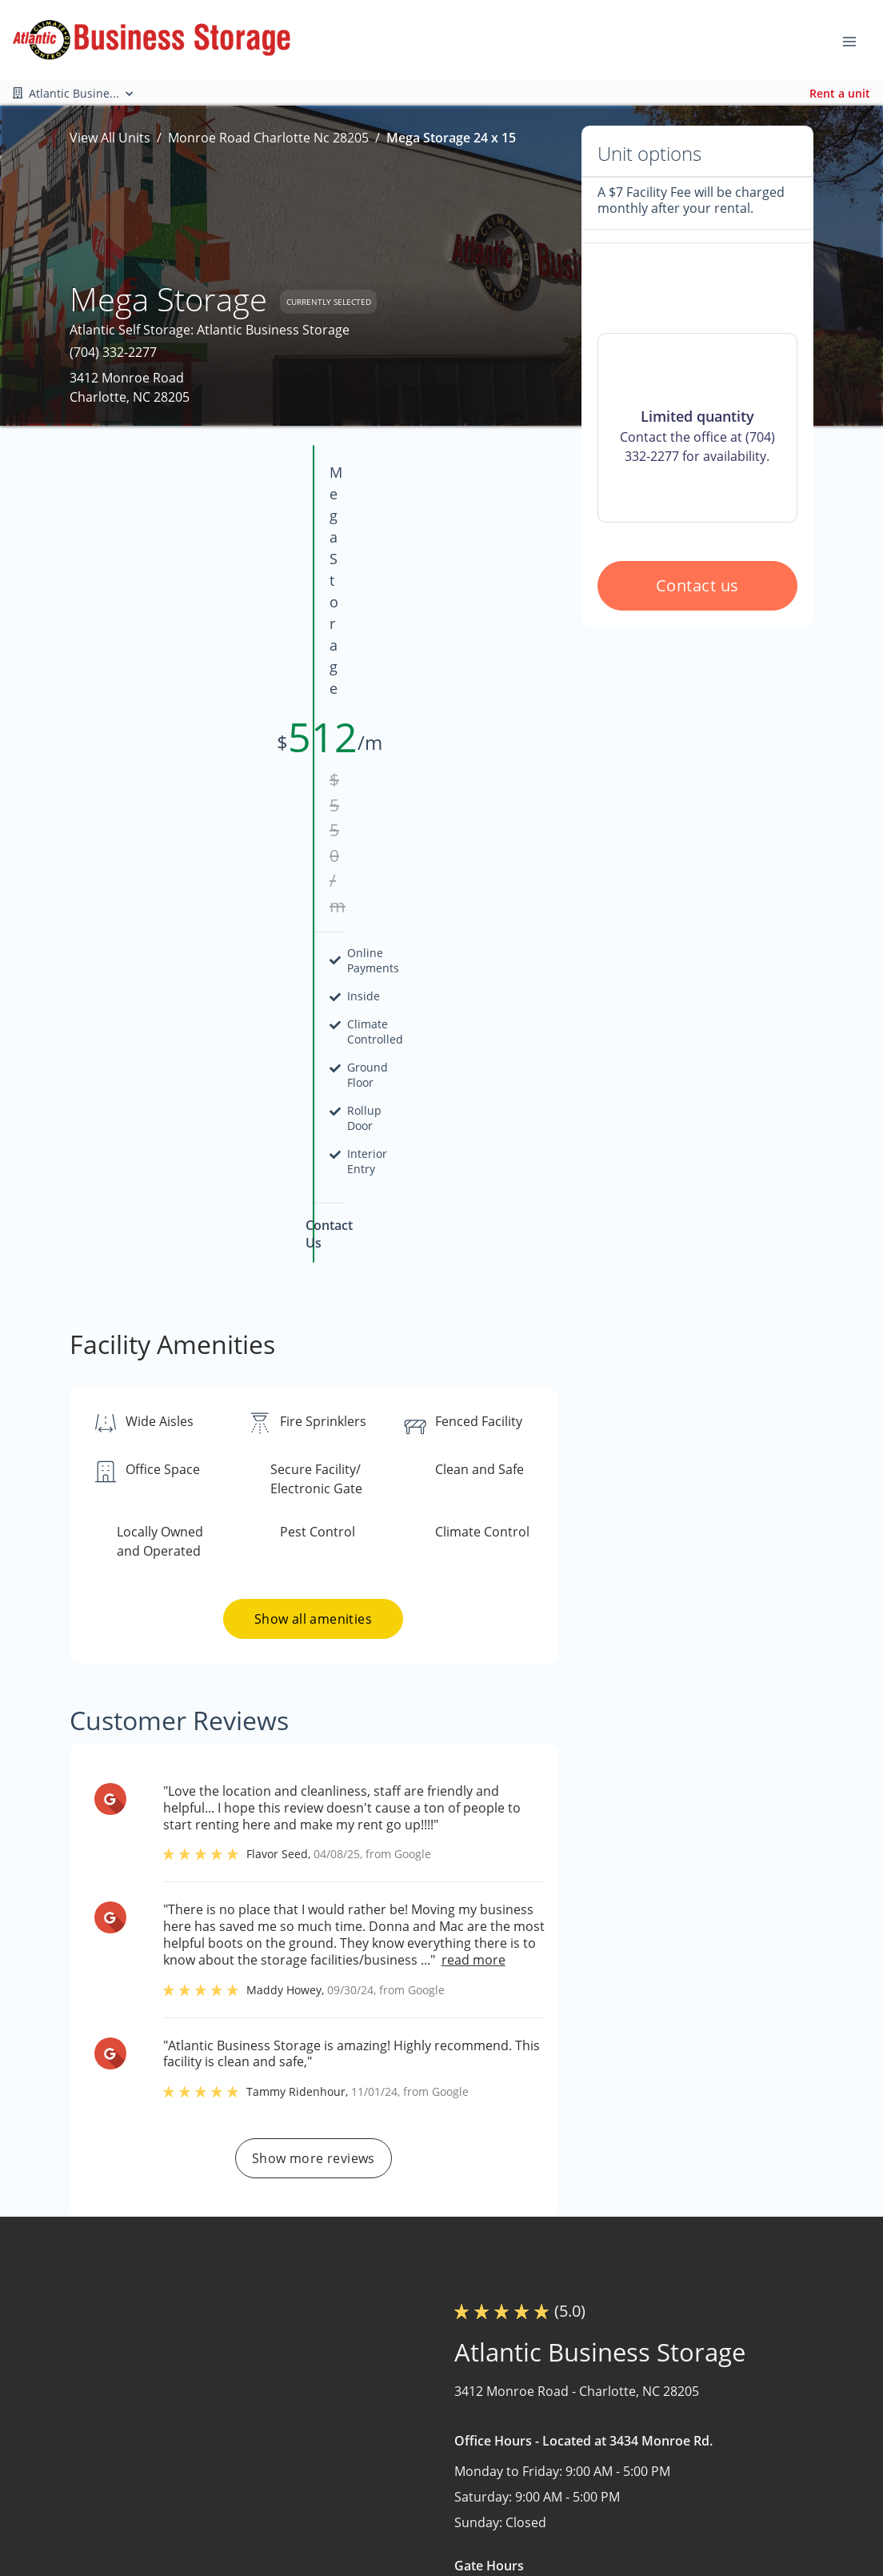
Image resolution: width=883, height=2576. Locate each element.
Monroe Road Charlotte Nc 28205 (268, 137)
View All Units (110, 137)
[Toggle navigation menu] (855, 40)
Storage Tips (579, 2550)
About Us (416, 2467)
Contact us (697, 720)
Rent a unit (839, 93)
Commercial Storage (757, 2467)
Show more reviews (313, 1740)
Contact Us (421, 2529)
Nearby (410, 2498)
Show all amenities (313, 1201)
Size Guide (572, 2519)
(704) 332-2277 (113, 352)
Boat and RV (732, 2436)
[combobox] (188, 2499)
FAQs (556, 2488)
